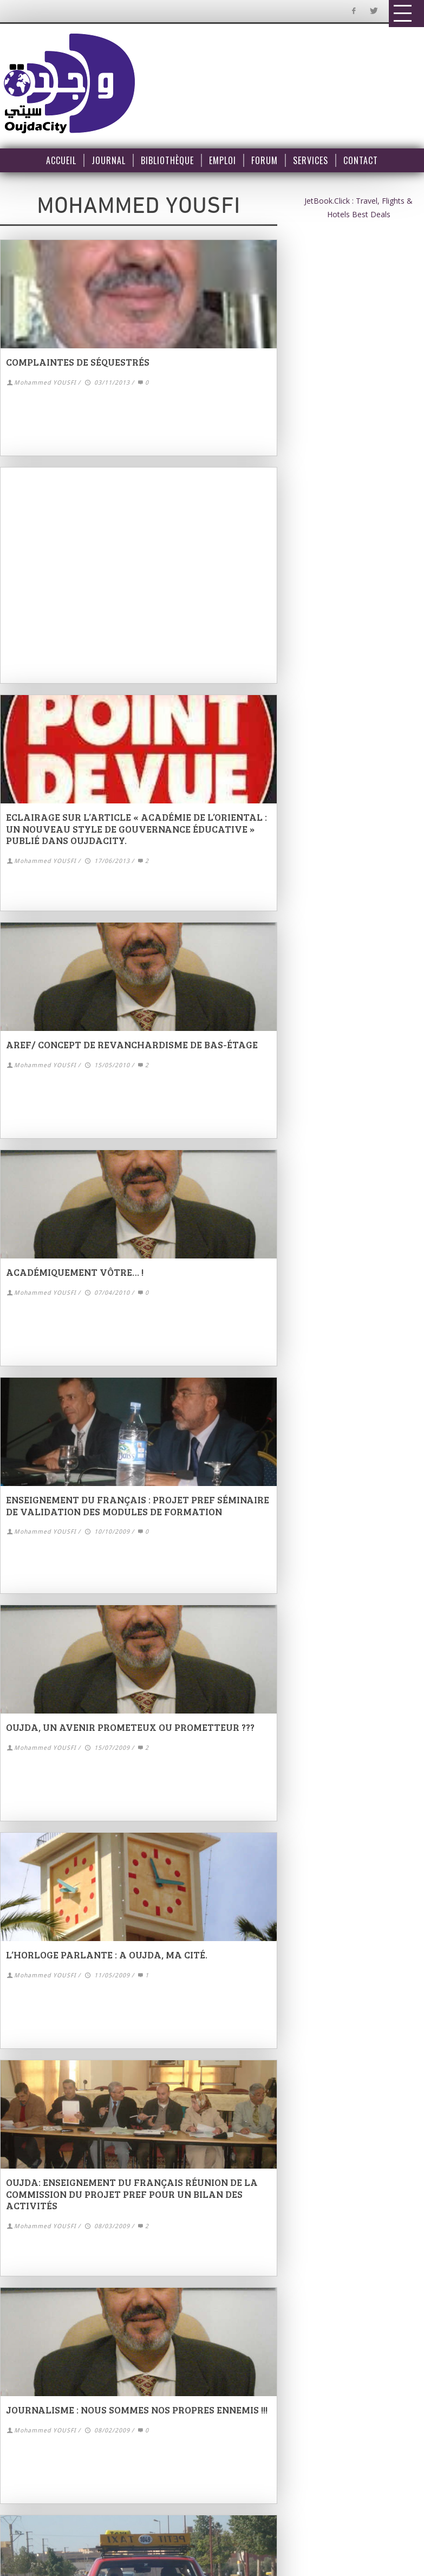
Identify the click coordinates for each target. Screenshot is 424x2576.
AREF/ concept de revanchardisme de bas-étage (132, 1044)
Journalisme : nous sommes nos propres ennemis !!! (137, 2409)
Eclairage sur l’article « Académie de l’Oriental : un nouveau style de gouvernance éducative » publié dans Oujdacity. (136, 828)
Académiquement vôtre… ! (74, 1272)
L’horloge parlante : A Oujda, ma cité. (106, 1954)
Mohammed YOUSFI (45, 382)
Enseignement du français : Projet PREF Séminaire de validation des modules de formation (137, 1505)
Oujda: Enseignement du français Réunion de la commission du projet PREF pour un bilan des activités (132, 2194)
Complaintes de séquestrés (77, 361)
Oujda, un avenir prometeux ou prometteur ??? (130, 1727)
